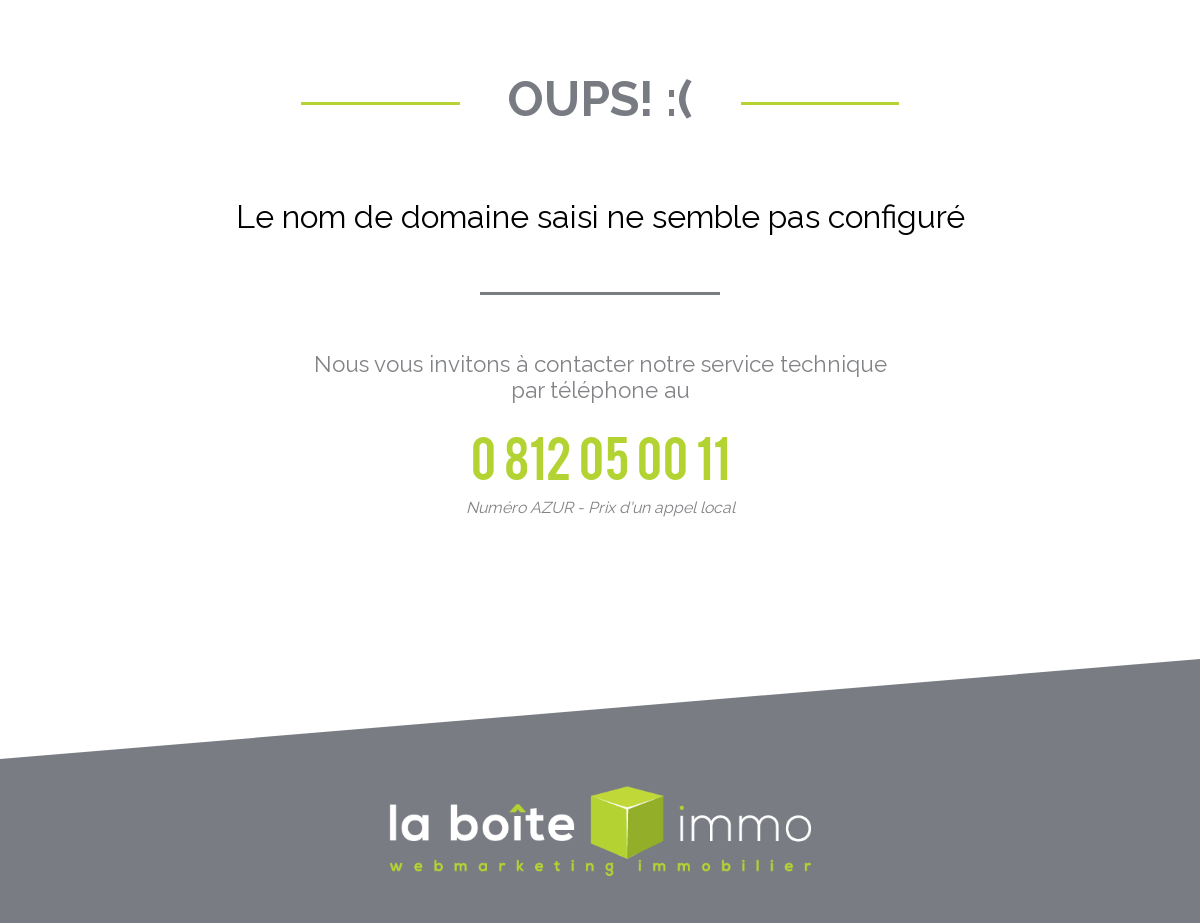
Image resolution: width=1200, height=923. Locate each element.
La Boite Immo (600, 833)
